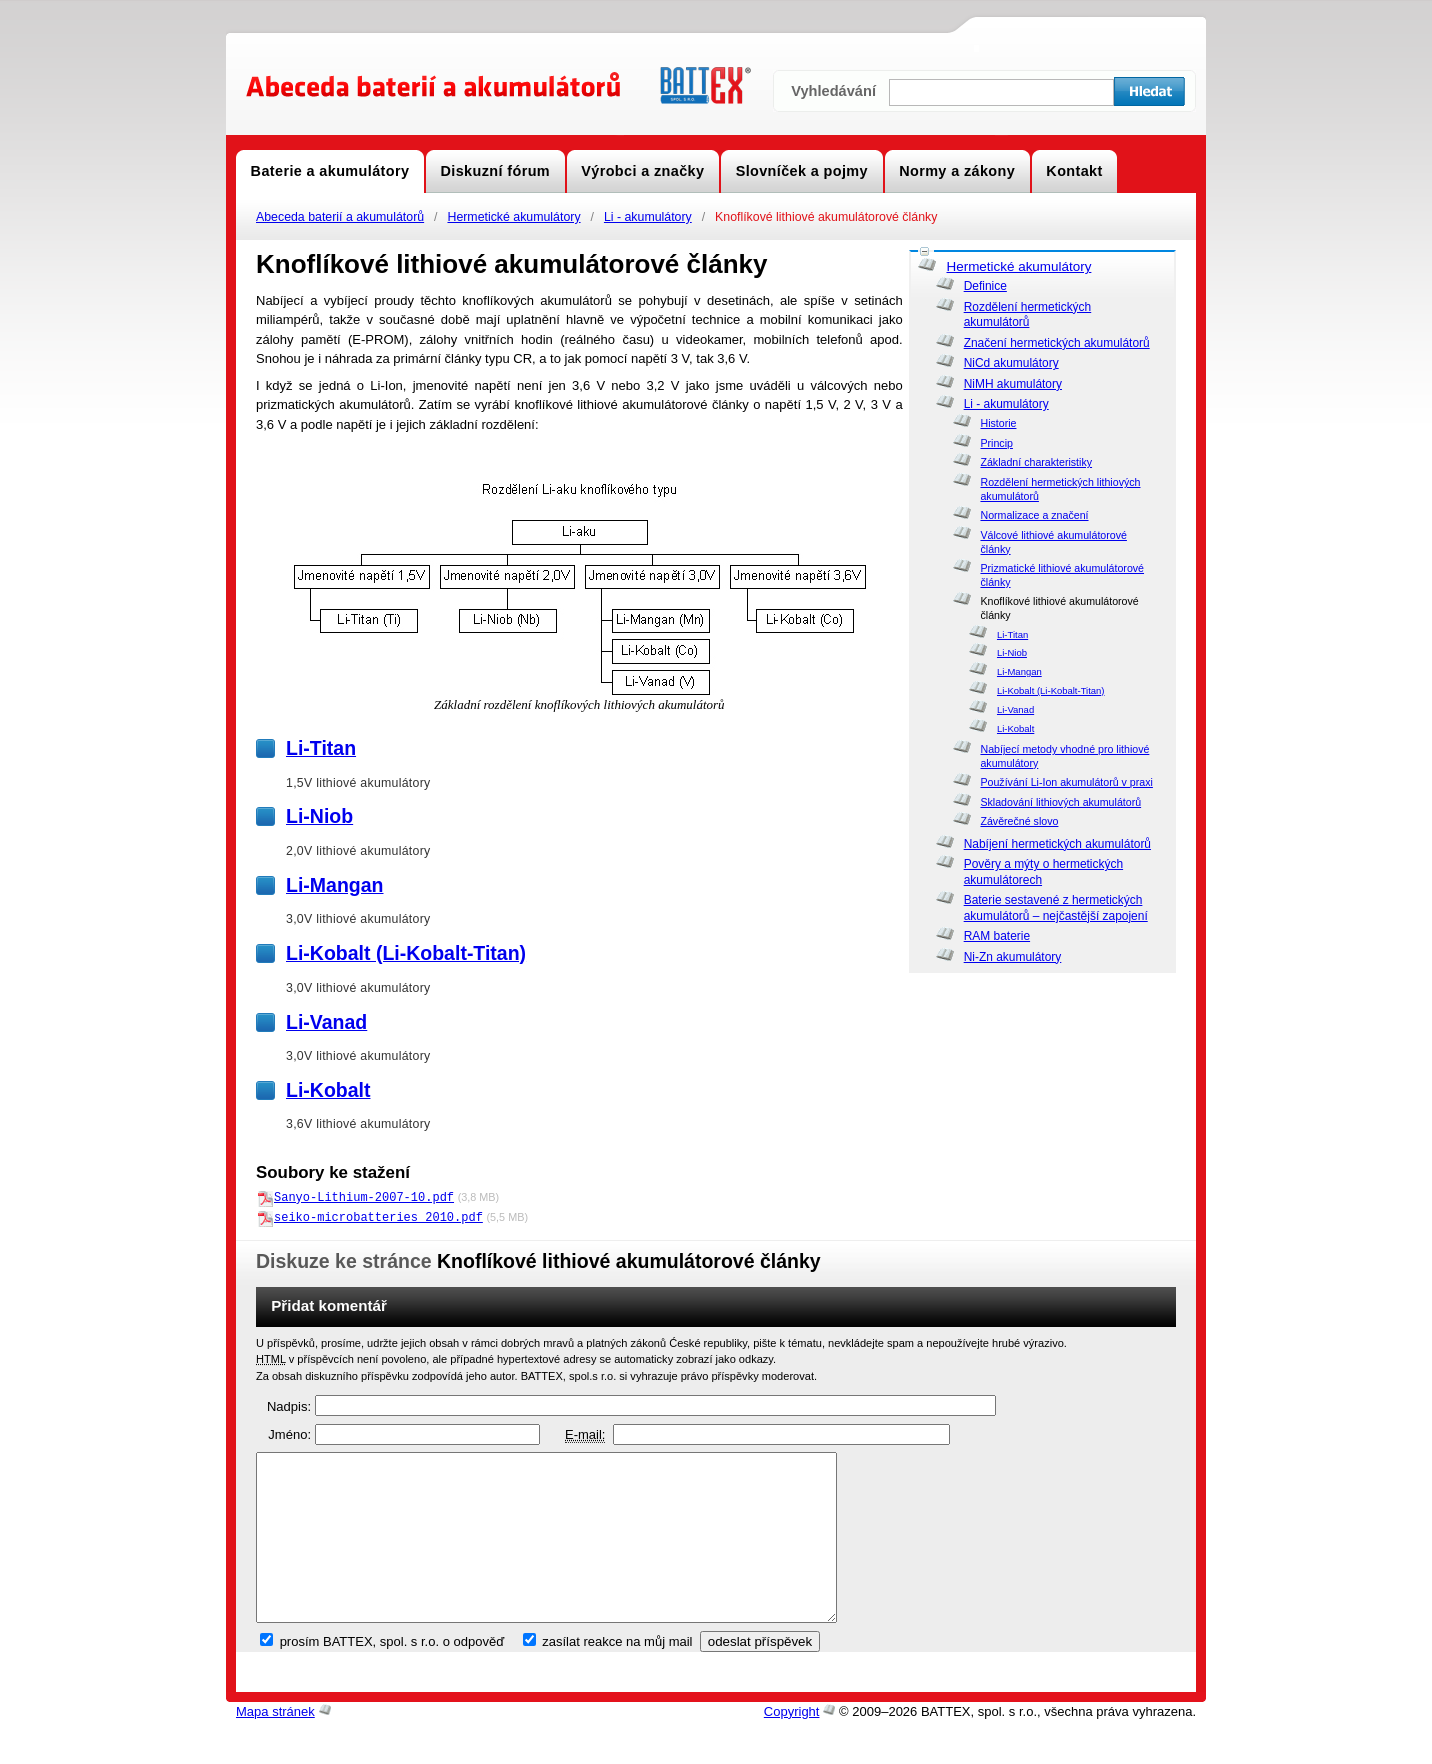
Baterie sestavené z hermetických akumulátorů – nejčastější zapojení (1056, 908)
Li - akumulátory (648, 217)
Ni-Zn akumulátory (1013, 957)
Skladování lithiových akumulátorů (1060, 802)
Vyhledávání (833, 91)
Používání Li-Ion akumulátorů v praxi (1066, 782)
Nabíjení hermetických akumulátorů (1057, 844)
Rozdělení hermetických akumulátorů (1028, 315)
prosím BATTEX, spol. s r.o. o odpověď (392, 1673)
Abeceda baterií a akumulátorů (340, 217)
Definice (985, 286)
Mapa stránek (275, 1743)
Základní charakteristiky (1036, 462)
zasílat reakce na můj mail (617, 1673)
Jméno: (289, 1433)
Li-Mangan (1019, 671)
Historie (998, 423)
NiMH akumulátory (1013, 384)
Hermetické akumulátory (513, 217)
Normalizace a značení (1034, 515)
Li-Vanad (1015, 709)
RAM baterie (997, 936)
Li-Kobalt (1015, 728)
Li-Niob (1012, 652)
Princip (996, 443)
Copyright (792, 1743)
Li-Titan (1012, 634)
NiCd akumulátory (1011, 363)
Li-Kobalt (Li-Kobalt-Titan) (1051, 690)
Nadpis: (289, 1405)
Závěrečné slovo (1019, 821)
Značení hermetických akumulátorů (1057, 343)
